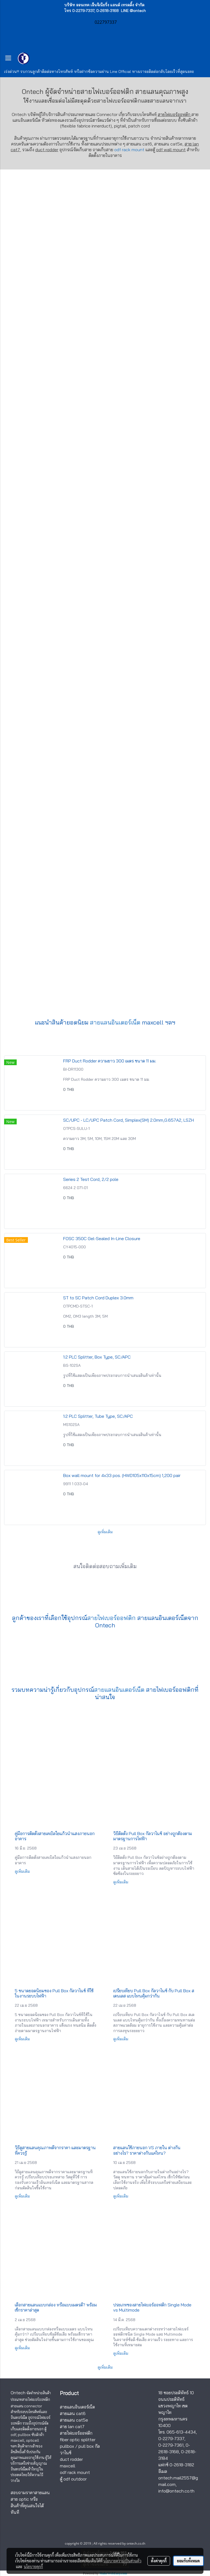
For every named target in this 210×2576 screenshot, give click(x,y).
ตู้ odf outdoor (73, 2479)
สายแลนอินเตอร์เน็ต (115, 1022)
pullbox (67, 2446)
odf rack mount (129, 149)
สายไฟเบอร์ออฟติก (119, 100)
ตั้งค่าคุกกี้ (159, 2560)
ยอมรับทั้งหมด (188, 2560)
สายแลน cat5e (74, 2420)
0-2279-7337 (171, 2438)
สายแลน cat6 (73, 2413)
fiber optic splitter (77, 2439)
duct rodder (46, 149)
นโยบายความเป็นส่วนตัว (122, 2560)
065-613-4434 (181, 2432)
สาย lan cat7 (72, 2426)
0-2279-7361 (170, 2445)
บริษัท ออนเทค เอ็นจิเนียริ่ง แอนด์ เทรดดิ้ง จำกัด (104, 4)
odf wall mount (171, 149)
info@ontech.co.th (176, 2491)
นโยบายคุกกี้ (33, 2566)
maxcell (67, 2465)
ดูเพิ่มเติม (105, 1531)
